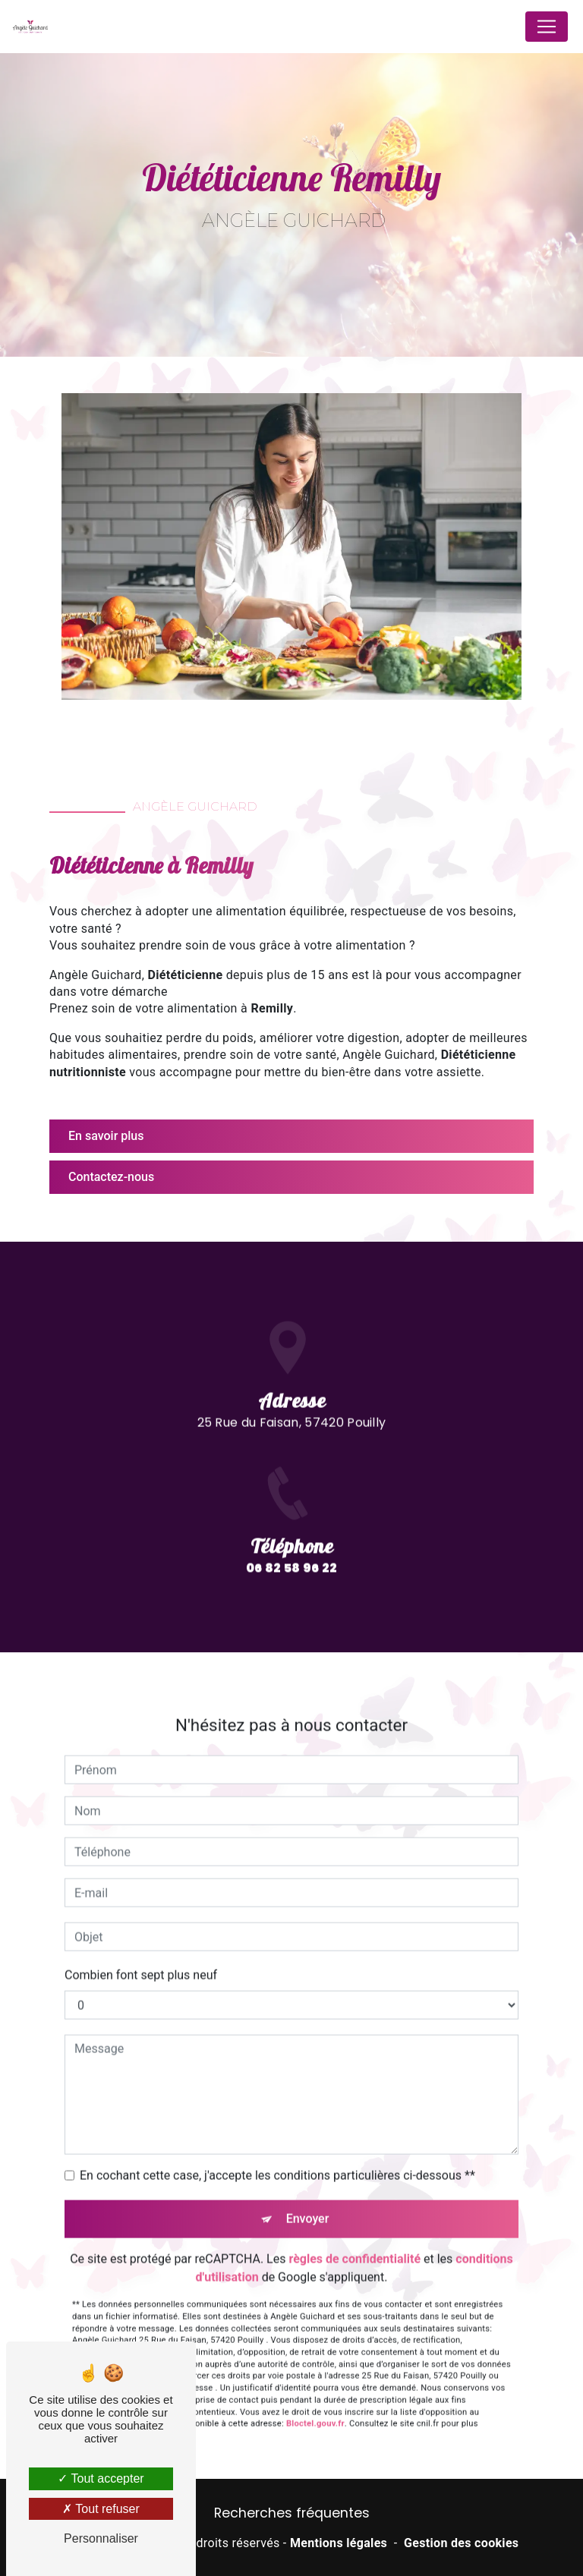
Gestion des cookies (461, 2543)
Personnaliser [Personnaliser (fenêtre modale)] (101, 2538)
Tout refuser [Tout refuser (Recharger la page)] (101, 2508)
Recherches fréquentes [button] (292, 2513)
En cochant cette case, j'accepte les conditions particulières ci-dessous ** (277, 2117)
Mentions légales (338, 2543)
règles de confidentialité (354, 2200)
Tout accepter (100, 2478)
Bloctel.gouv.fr (315, 2365)
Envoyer (307, 2160)
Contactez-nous (111, 1177)
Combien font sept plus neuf (141, 1917)
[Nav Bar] (546, 26)
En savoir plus (105, 1136)
